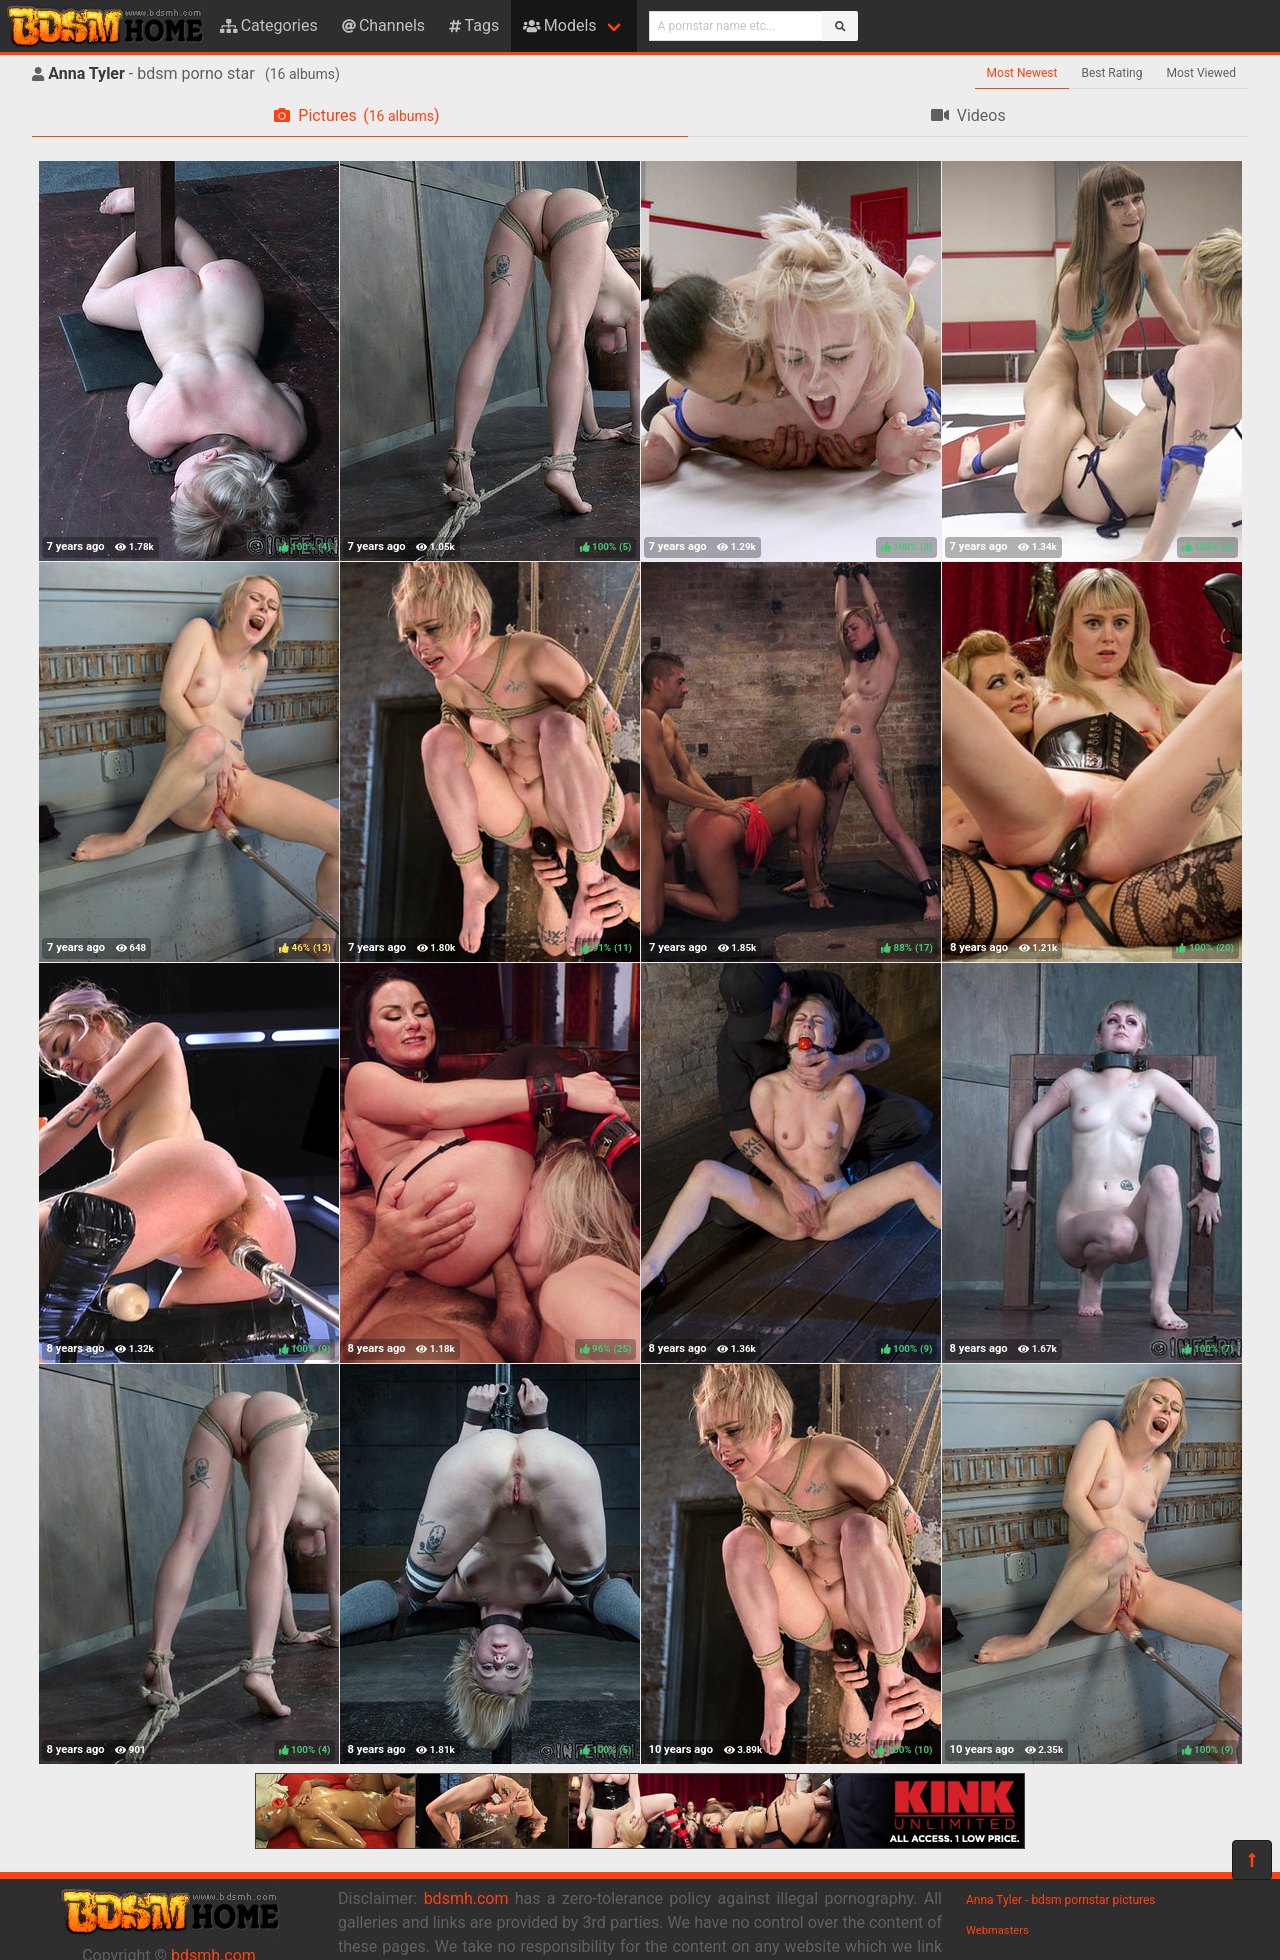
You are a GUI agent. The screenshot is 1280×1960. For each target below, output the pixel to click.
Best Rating (1111, 73)
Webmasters (997, 1930)
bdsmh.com (466, 1898)
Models (559, 25)
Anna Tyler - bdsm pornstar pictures (1061, 1900)
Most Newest (1022, 73)
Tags (474, 25)
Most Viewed (1202, 73)
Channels (383, 25)
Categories (269, 25)
